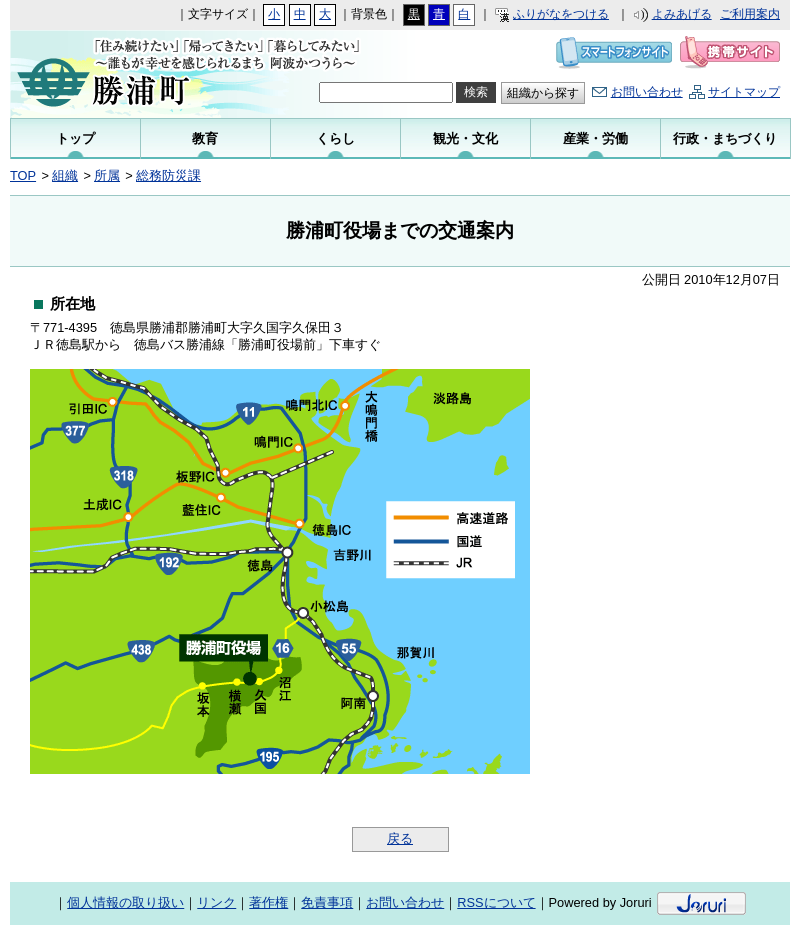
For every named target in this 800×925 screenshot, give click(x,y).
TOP (23, 175)
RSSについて (496, 902)
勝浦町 (142, 74)
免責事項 (327, 902)
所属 (107, 175)
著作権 (268, 902)
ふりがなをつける (561, 14)
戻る (400, 838)
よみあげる (682, 14)
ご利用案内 (750, 14)
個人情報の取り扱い (125, 902)
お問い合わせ (647, 92)
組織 (65, 175)
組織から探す (543, 93)
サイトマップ (744, 92)
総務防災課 (168, 175)
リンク (216, 902)
